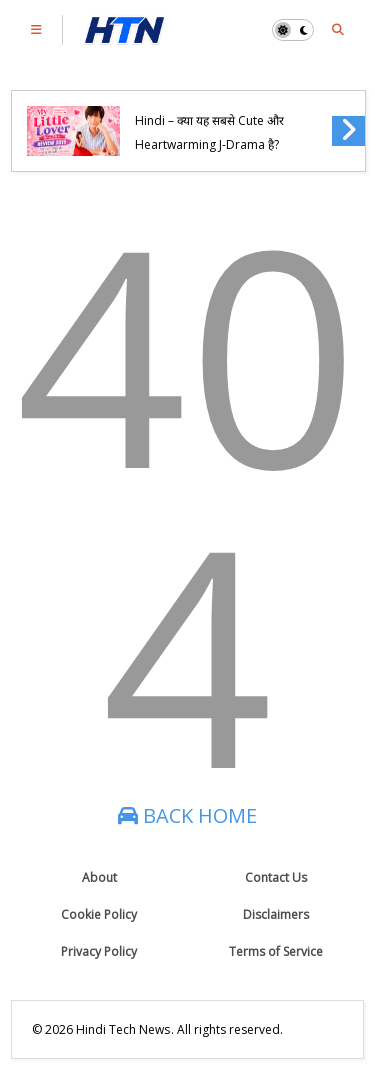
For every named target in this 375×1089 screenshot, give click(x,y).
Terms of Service (276, 951)
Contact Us (276, 877)
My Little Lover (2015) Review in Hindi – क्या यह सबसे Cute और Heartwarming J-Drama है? (222, 121)
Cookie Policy (99, 914)
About (99, 877)
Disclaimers (276, 914)
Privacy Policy (99, 951)
